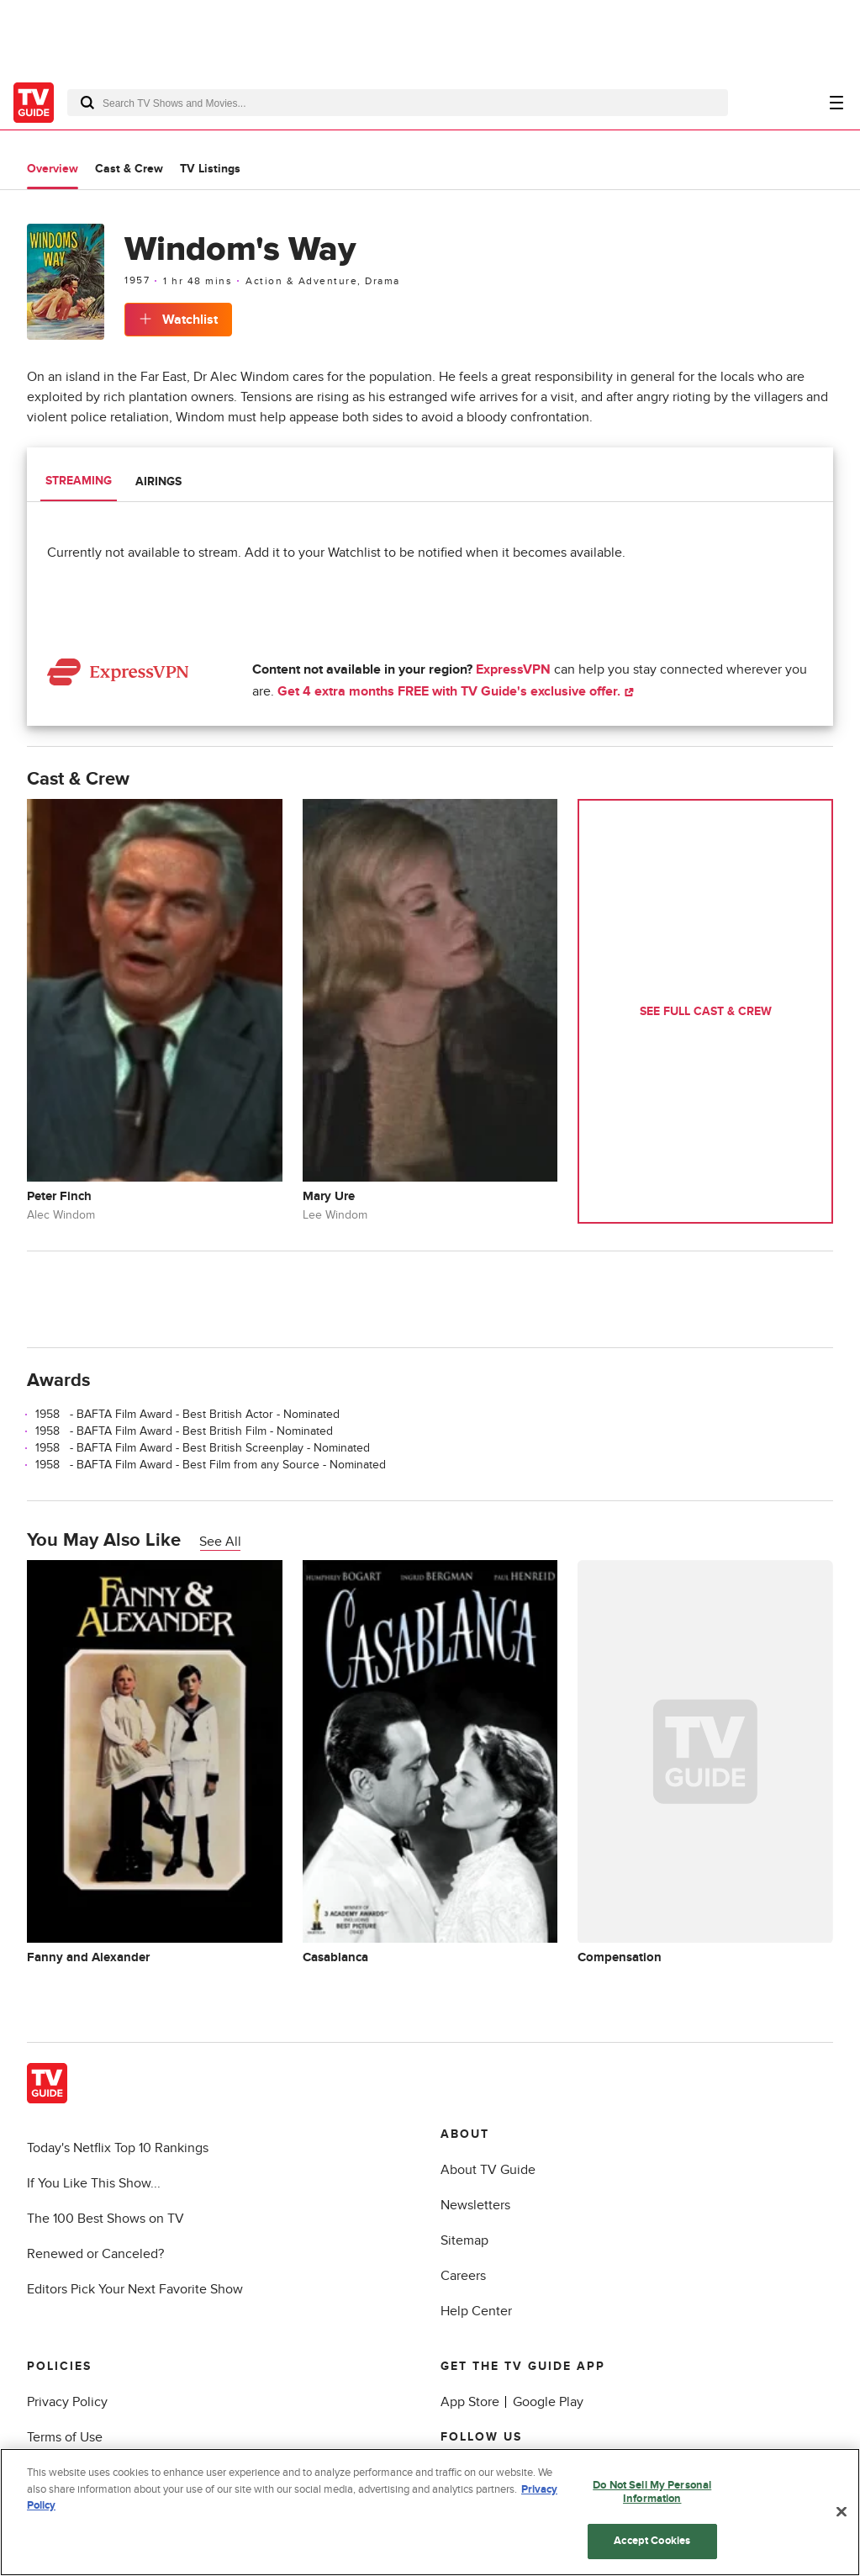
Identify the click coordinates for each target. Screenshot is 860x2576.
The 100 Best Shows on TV (105, 2218)
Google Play (548, 2402)
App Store (470, 2402)
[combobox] (397, 102)
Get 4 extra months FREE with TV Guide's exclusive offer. (455, 691)
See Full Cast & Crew (706, 1011)
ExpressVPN (513, 669)
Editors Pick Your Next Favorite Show (135, 2289)
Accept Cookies (652, 2540)
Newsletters (475, 2205)
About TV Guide (488, 2169)
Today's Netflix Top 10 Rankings (117, 2148)
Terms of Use (65, 2437)
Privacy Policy (67, 2402)
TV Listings (210, 168)
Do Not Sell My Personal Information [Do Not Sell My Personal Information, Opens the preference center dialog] (652, 2491)
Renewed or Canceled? (95, 2253)
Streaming (78, 480)
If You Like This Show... (94, 2183)
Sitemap (464, 2240)
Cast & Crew (129, 168)
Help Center (476, 2311)
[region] (430, 2512)
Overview (52, 168)
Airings (158, 481)
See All (220, 1541)
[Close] (841, 2512)
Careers (463, 2275)
